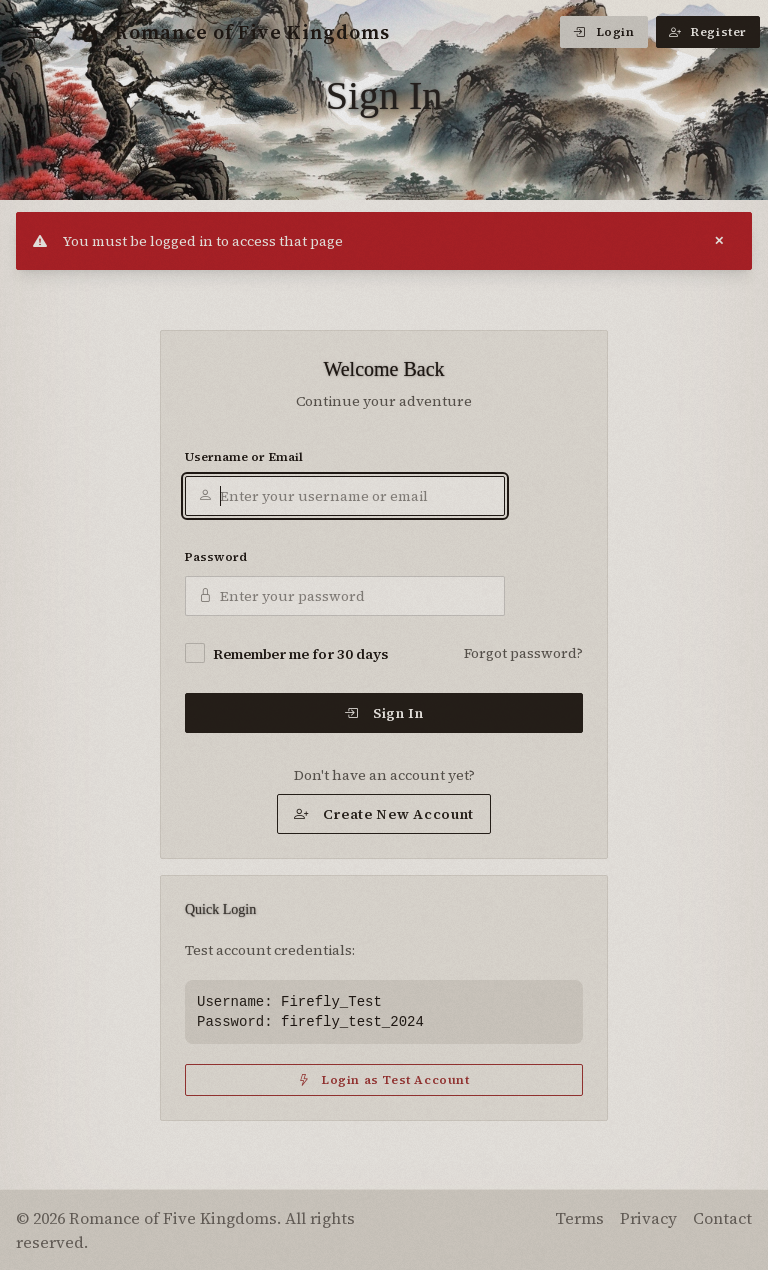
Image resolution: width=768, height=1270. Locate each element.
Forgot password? (523, 653)
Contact (722, 1218)
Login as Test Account (383, 1080)
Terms (579, 1218)
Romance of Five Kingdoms (235, 32)
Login (604, 32)
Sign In (384, 713)
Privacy (648, 1218)
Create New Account (384, 814)
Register (708, 32)
